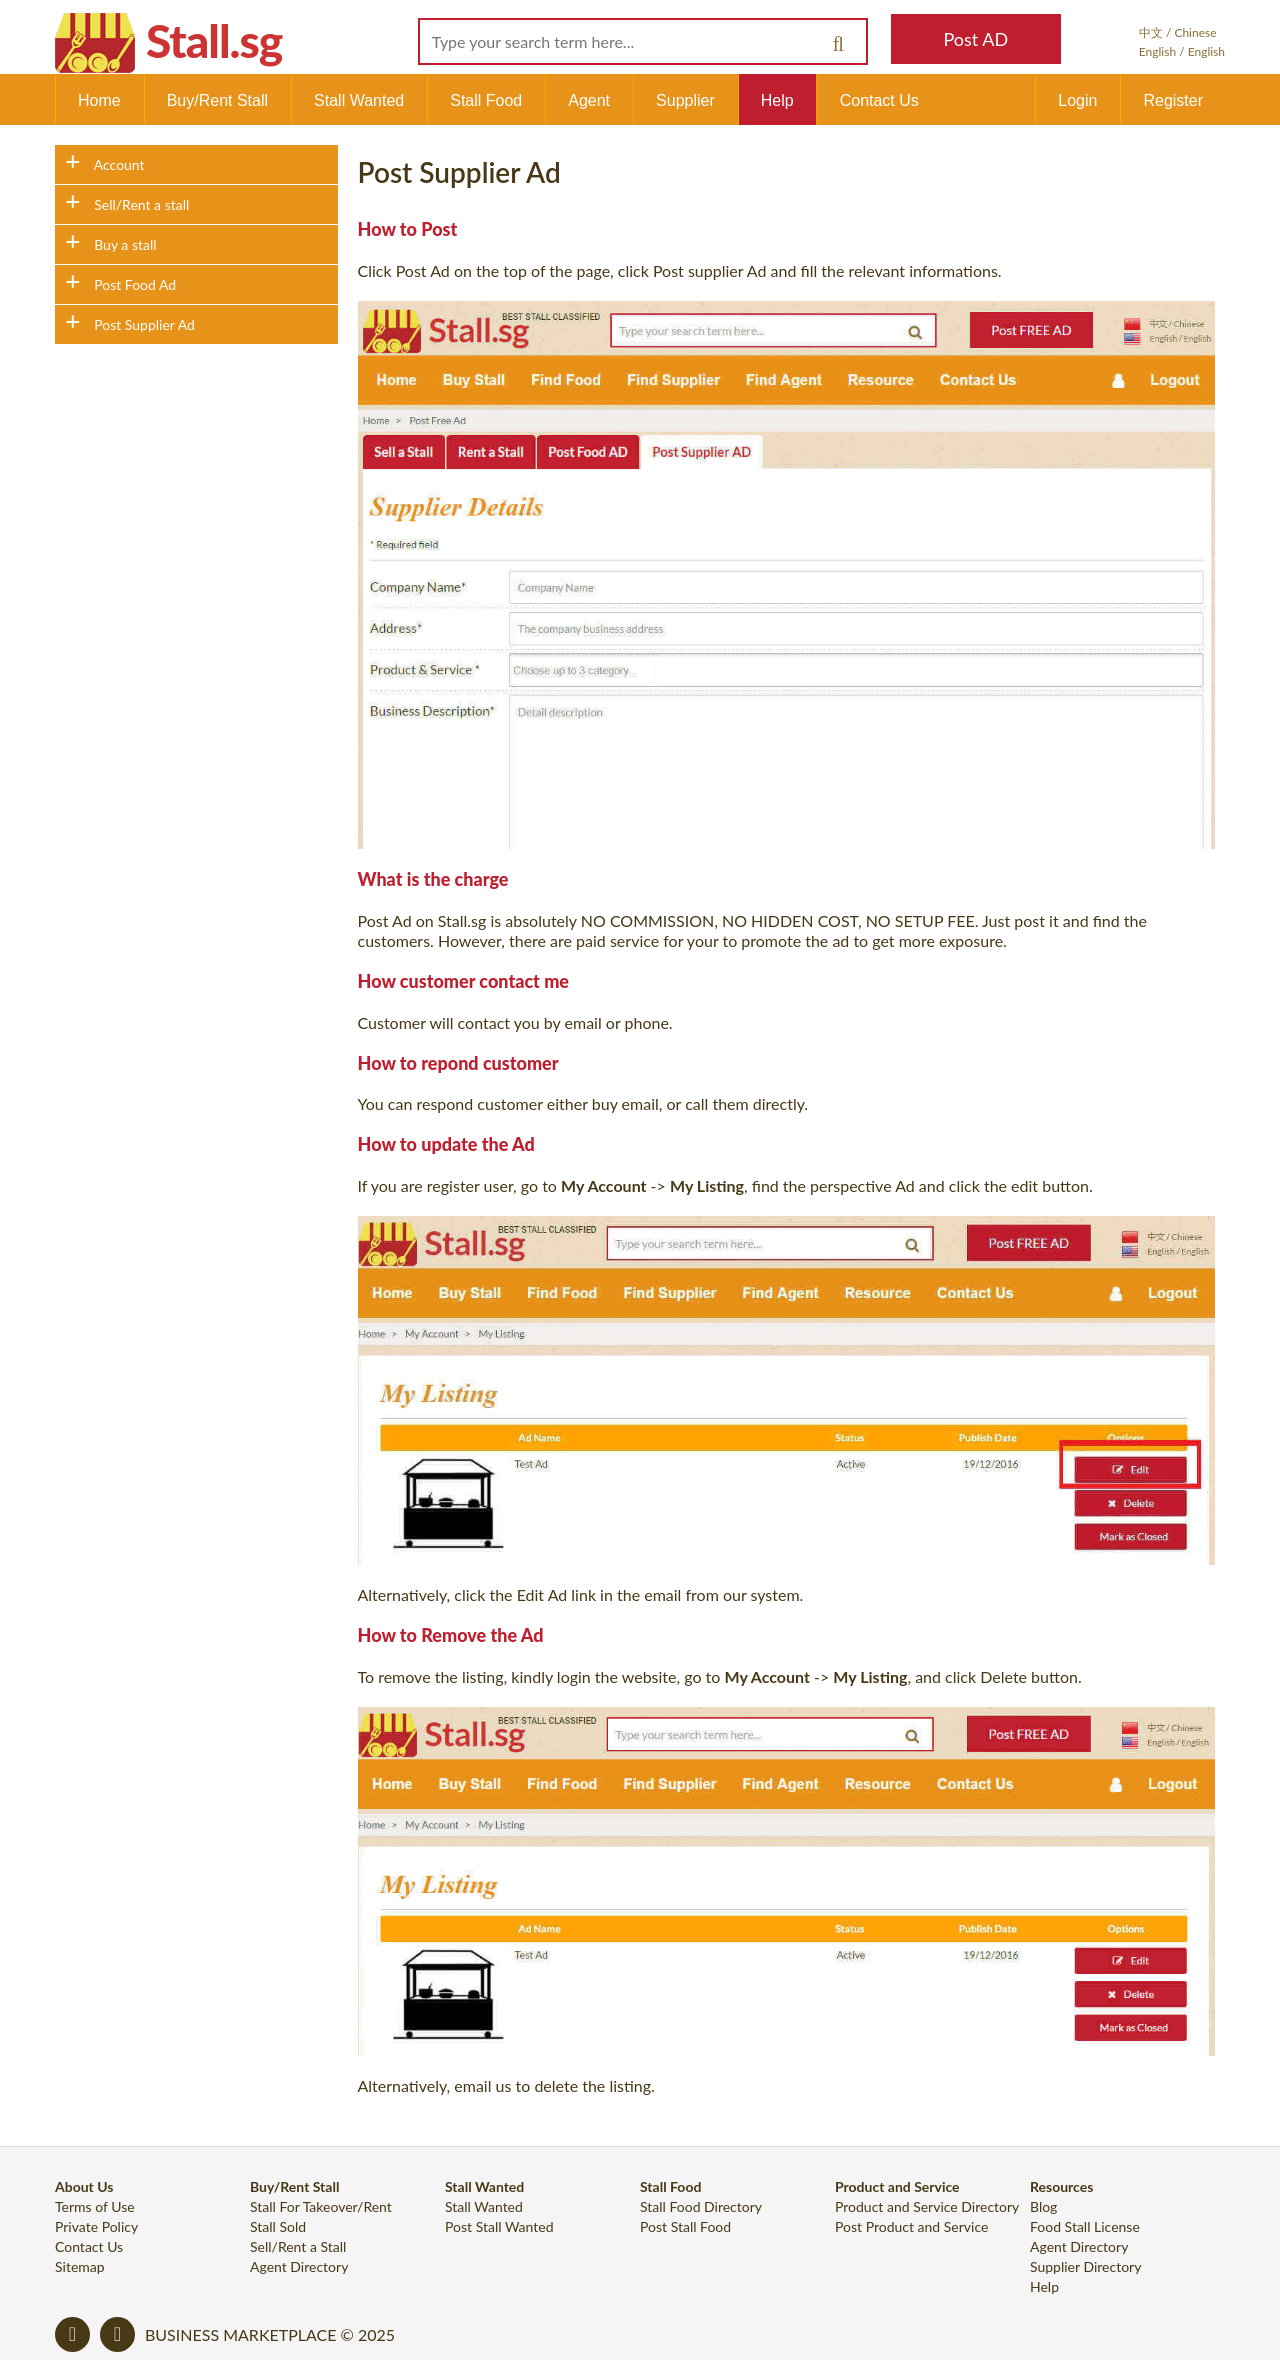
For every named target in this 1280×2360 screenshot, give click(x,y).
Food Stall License (1085, 2226)
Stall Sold (278, 2226)
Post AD (975, 39)
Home (99, 100)
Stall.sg (214, 40)
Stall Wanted (359, 100)
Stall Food (486, 100)
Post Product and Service (911, 2226)
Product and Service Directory (927, 2206)
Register (1173, 100)
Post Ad (423, 270)
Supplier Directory (1085, 2266)
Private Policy (96, 2226)
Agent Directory (299, 2266)
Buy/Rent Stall (217, 100)
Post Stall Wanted (499, 2226)
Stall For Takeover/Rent (321, 2206)
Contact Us (879, 100)
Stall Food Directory (701, 2206)
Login (1077, 100)
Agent (589, 100)
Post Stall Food (685, 2226)
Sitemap (80, 2266)
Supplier (685, 100)
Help (777, 100)
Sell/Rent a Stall (298, 2246)
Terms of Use (95, 2206)
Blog (1043, 2206)
